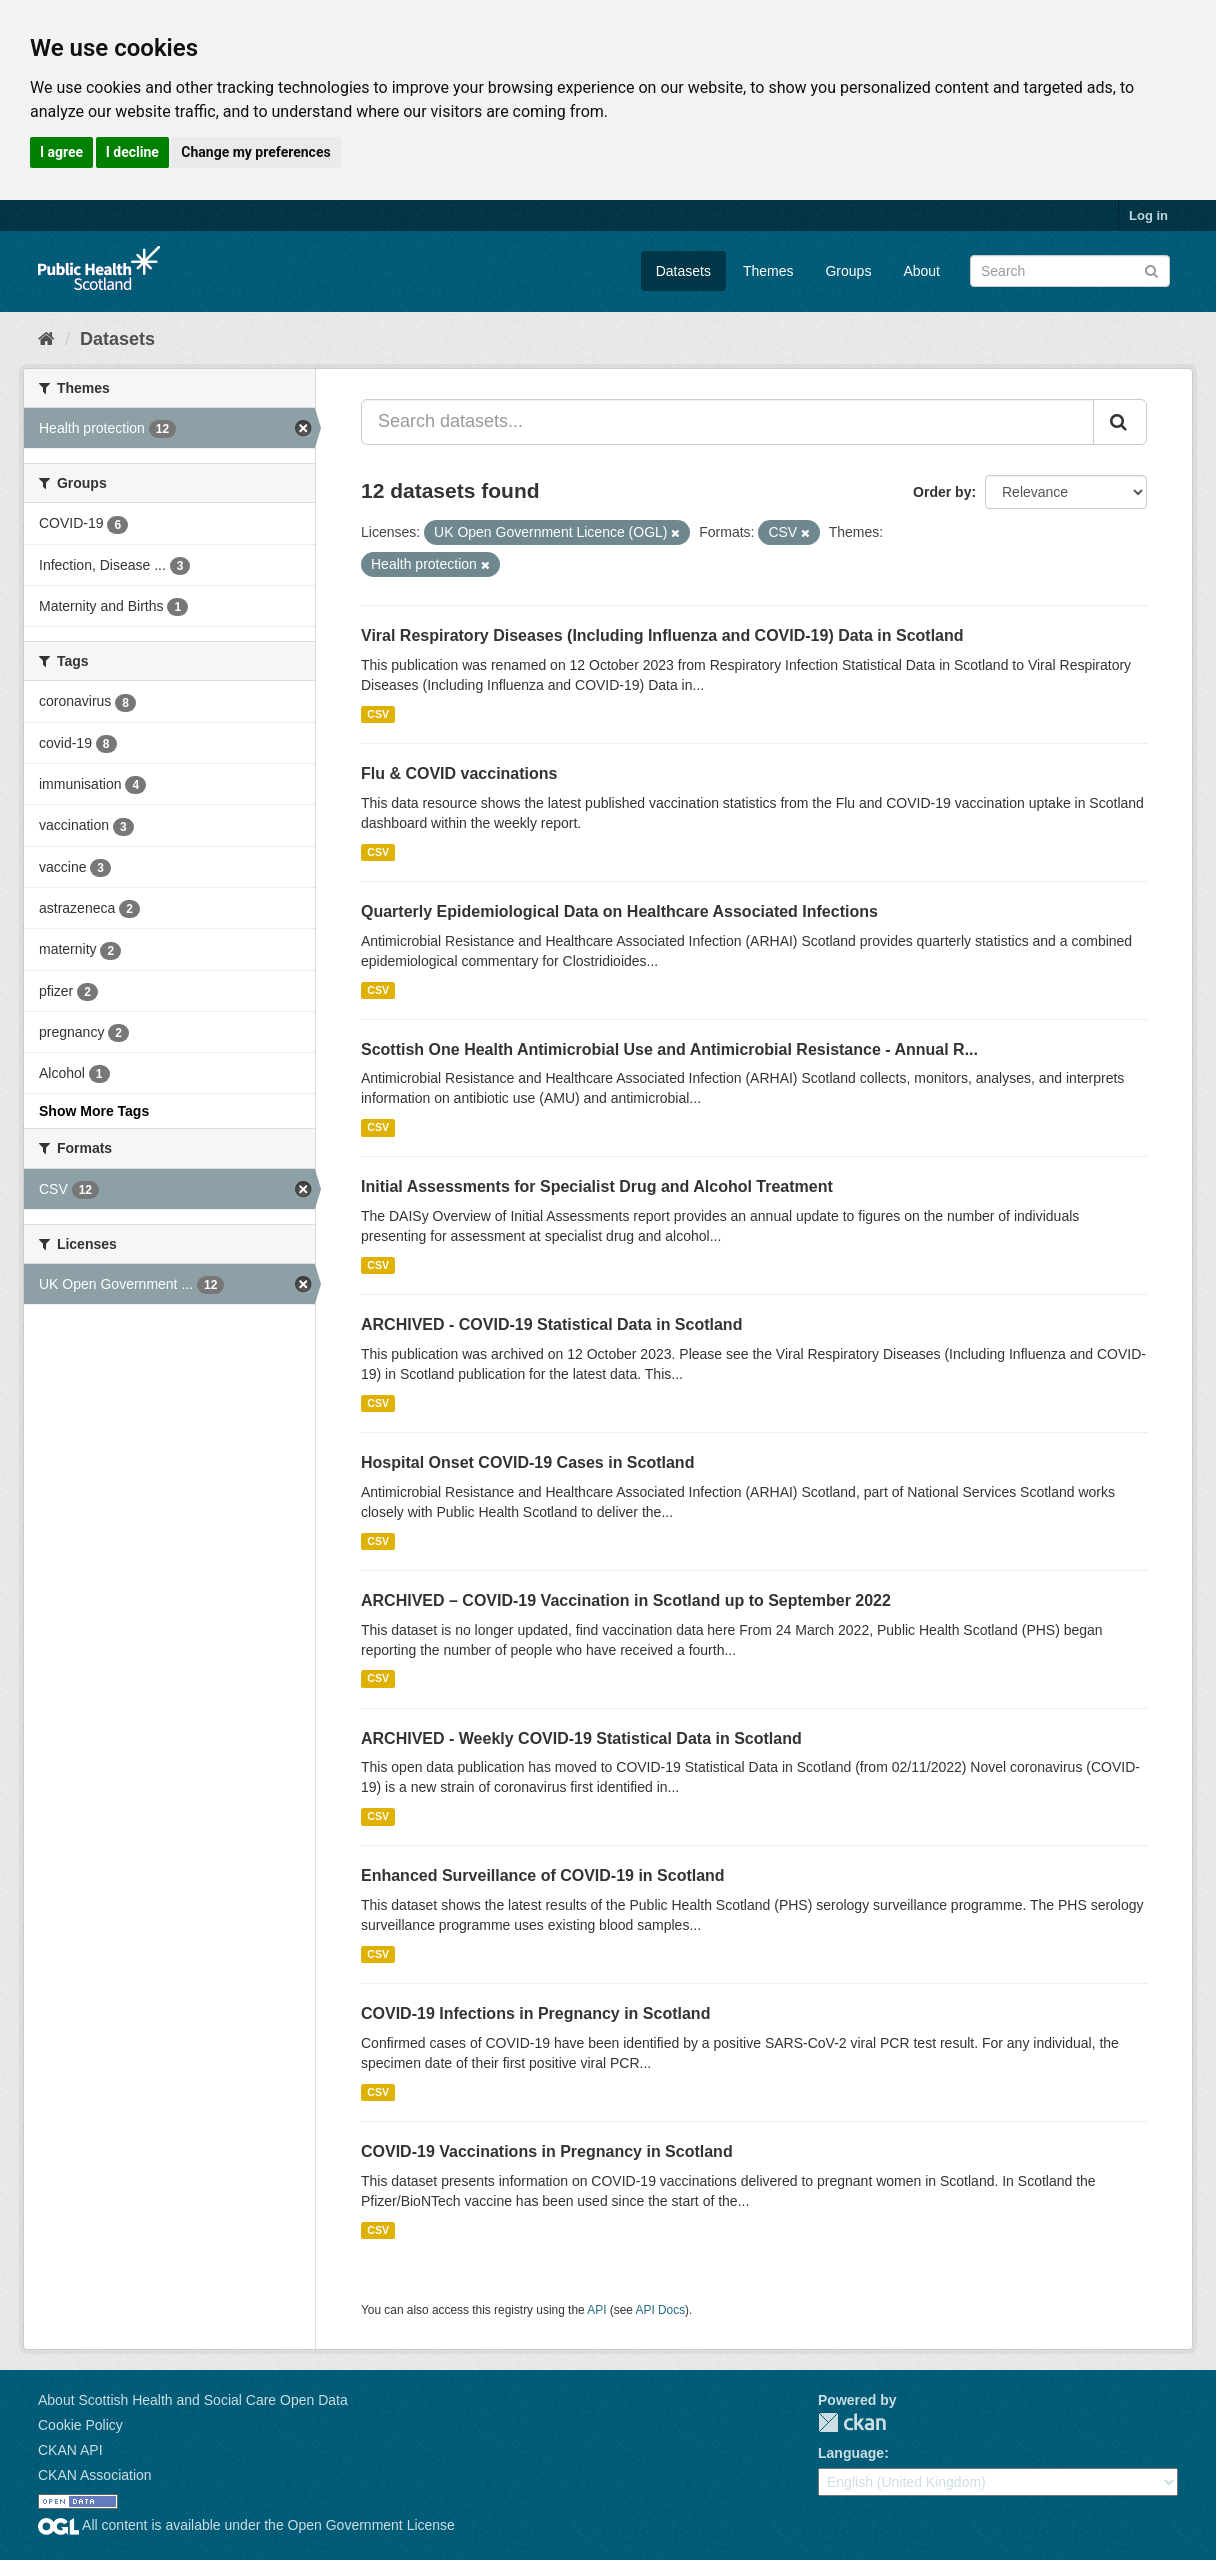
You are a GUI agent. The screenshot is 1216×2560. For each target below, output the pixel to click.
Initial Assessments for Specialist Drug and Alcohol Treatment (597, 1186)
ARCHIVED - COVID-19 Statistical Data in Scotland (551, 1324)
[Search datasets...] (727, 422)
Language (851, 2453)
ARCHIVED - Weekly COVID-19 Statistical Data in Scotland (581, 1738)
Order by (942, 492)
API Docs (661, 2310)
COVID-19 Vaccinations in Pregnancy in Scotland (547, 2151)
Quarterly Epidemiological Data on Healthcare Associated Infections (619, 911)
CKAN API (70, 2450)
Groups (848, 271)
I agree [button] (61, 152)
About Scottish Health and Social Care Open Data (193, 2400)
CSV (378, 714)
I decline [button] (132, 152)
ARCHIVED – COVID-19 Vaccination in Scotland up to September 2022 (626, 1600)
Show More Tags (94, 1111)
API (596, 2310)
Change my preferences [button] (255, 152)
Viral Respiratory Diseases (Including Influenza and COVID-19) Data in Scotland (662, 635)
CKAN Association (95, 2475)
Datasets (683, 271)
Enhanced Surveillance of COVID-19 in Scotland (543, 1875)
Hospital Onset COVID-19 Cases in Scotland (527, 1462)
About (921, 271)
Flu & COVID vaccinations (459, 773)
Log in (1148, 215)
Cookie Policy (80, 2425)
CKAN (852, 2422)
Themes (768, 271)
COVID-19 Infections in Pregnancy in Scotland (535, 2013)
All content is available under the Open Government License (246, 2525)
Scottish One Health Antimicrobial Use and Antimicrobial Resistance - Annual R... (669, 1049)
